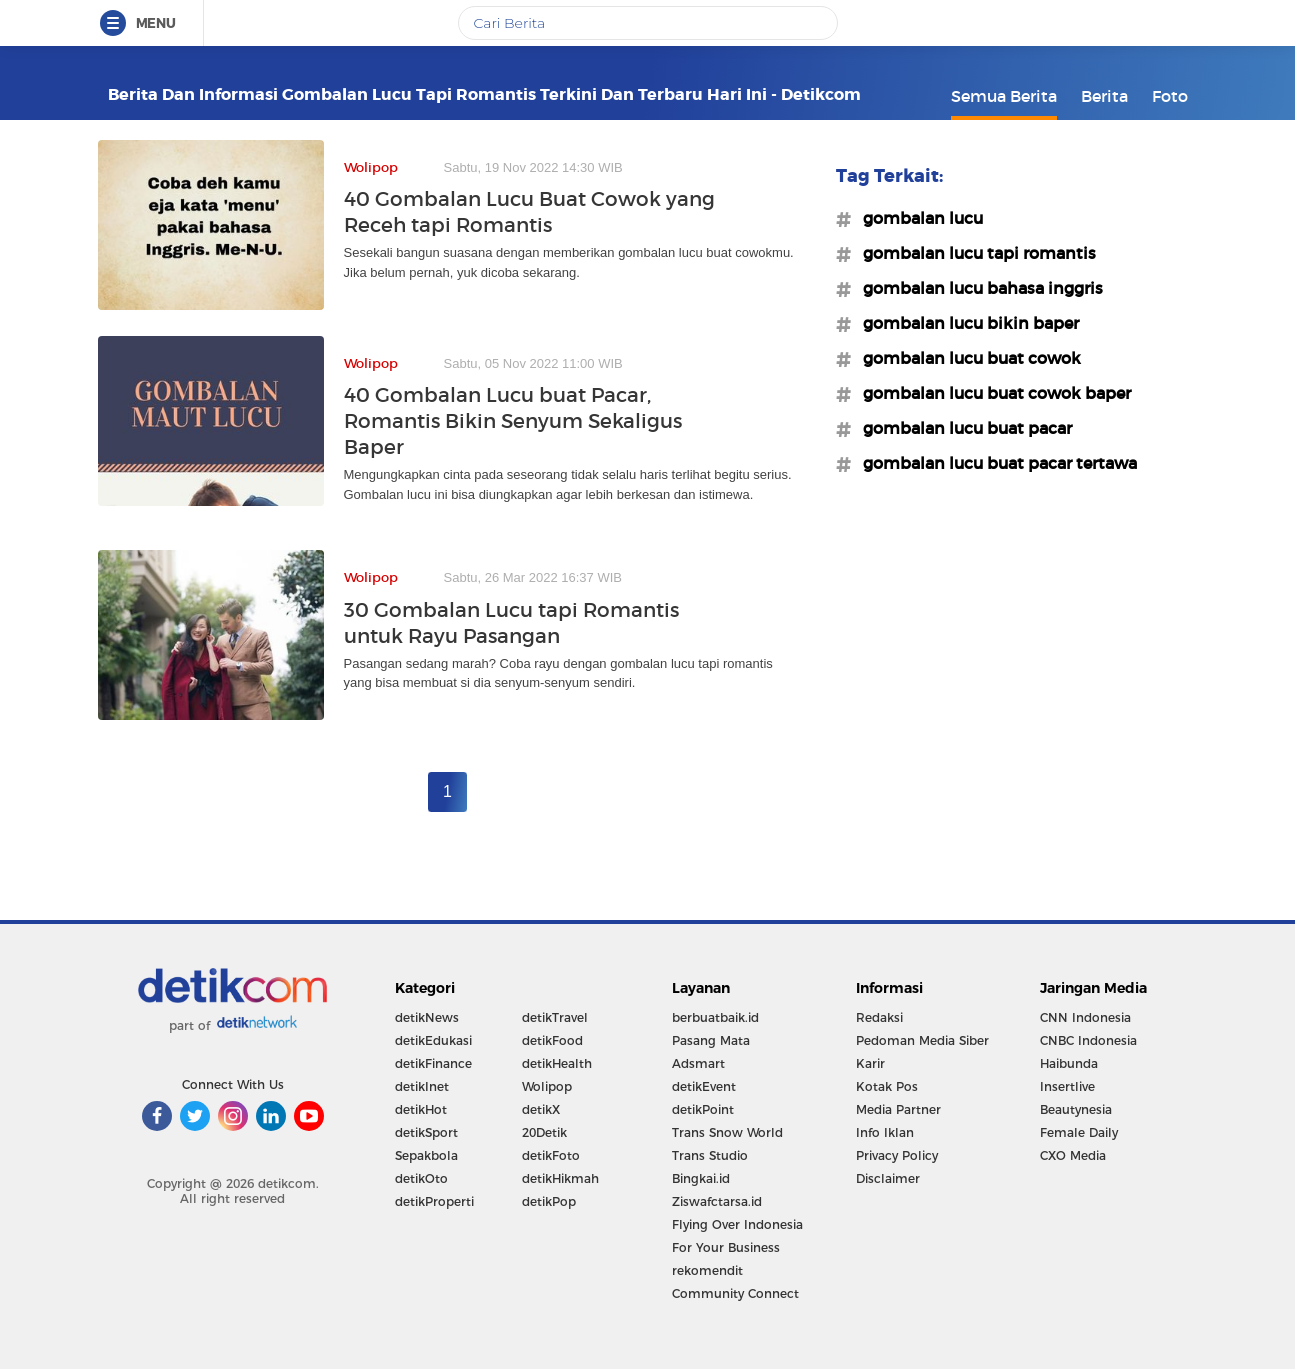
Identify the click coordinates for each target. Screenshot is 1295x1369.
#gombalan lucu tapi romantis (973, 253)
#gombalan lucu (917, 218)
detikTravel (555, 1017)
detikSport (426, 1132)
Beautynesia (1076, 1109)
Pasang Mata (711, 1040)
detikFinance (433, 1063)
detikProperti (434, 1201)
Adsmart (698, 1063)
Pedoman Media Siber (922, 1040)
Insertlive (1067, 1086)
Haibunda (1069, 1063)
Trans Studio (710, 1155)
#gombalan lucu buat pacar (961, 428)
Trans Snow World (727, 1132)
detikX (541, 1109)
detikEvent (704, 1086)
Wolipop (547, 1086)
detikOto (421, 1178)
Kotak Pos (887, 1086)
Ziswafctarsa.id (717, 1201)
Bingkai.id (701, 1178)
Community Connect (735, 1293)
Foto (1170, 96)
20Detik (544, 1132)
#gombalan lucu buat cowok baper (991, 393)
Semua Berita (1004, 96)
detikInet (422, 1086)
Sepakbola (426, 1155)
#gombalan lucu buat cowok (966, 358)
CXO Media (1073, 1155)
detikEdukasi (433, 1040)
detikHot (421, 1109)
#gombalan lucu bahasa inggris (977, 288)
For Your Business (726, 1247)
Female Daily (1079, 1132)
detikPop (549, 1201)
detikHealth (557, 1063)
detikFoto (551, 1155)
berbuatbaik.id (715, 1017)
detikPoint (703, 1109)
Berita (1104, 96)
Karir (870, 1063)
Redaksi (879, 1017)
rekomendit (707, 1270)
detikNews (427, 1017)
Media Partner (898, 1109)
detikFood (552, 1040)
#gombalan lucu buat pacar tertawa (994, 463)
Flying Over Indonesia (737, 1224)
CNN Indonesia (1085, 1017)
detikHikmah (560, 1178)
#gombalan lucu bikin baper (965, 323)
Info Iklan (885, 1132)
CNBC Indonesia (1088, 1040)
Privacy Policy (897, 1155)
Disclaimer (888, 1178)
